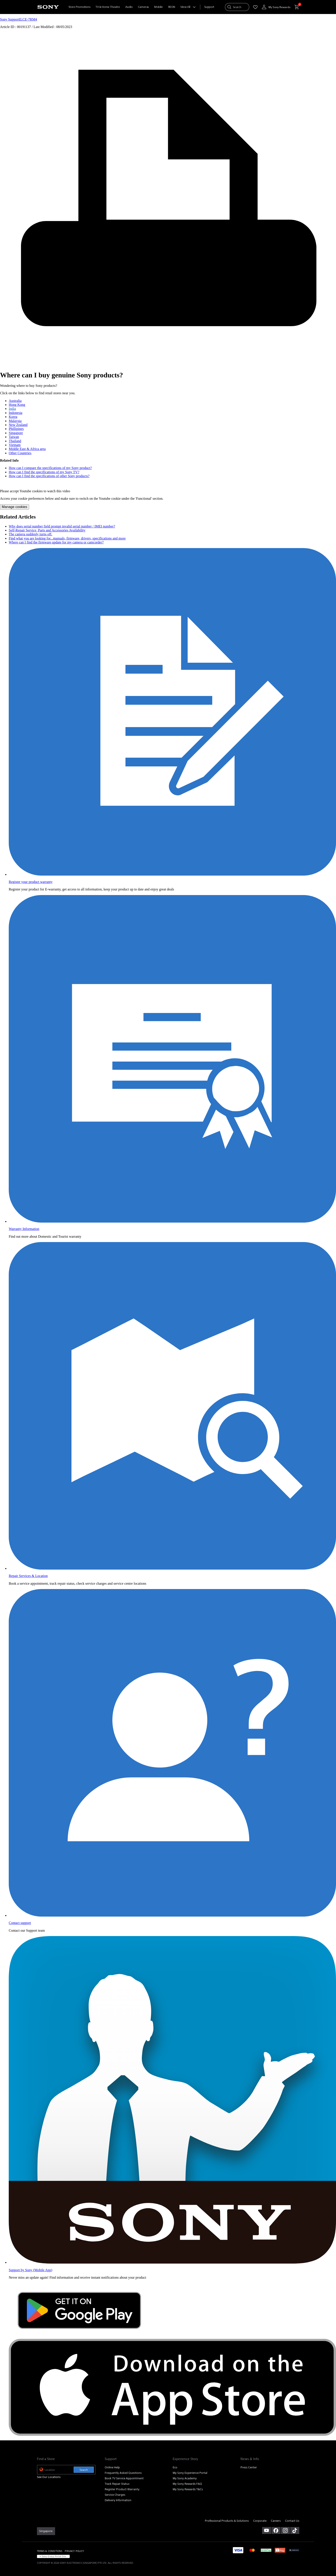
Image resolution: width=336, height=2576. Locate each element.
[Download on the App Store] (172, 2434)
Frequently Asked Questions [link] (123, 2473)
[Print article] (168, 364)
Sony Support (9, 19)
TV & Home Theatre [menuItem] (108, 7)
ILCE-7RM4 (28, 19)
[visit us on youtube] (266, 2530)
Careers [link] (276, 2521)
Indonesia (15, 413)
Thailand (15, 441)
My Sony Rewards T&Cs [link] (188, 2489)
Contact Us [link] (292, 2521)
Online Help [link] (112, 2467)
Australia (15, 401)
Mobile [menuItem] (158, 7)
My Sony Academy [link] (185, 2478)
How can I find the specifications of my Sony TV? (44, 472)
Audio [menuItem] (129, 7)
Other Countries (20, 453)
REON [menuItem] (171, 7)
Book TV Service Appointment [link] (124, 2478)
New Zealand (18, 425)
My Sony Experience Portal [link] (190, 2473)
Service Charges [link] (115, 2495)
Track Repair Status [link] (117, 2484)
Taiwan (14, 437)
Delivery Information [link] (118, 2500)
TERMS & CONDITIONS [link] (50, 2551)
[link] (46, 2531)
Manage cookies (14, 507)
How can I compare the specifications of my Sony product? (50, 468)
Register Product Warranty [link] (122, 2489)
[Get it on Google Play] (79, 2336)
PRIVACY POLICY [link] (74, 2551)
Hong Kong (17, 405)
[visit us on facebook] (276, 2530)
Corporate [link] (259, 2521)
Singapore (16, 433)
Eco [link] (175, 2467)
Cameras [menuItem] (143, 7)
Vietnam (15, 445)
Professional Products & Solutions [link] (227, 2521)
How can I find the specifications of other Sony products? (49, 476)
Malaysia (15, 421)
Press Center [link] (248, 2467)
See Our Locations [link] (49, 2477)
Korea (13, 417)
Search (84, 2470)
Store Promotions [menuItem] (79, 7)
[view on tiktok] (294, 2530)
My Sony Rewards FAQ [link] (187, 2484)
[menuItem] (209, 7)
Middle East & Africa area (27, 449)
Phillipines (16, 429)
